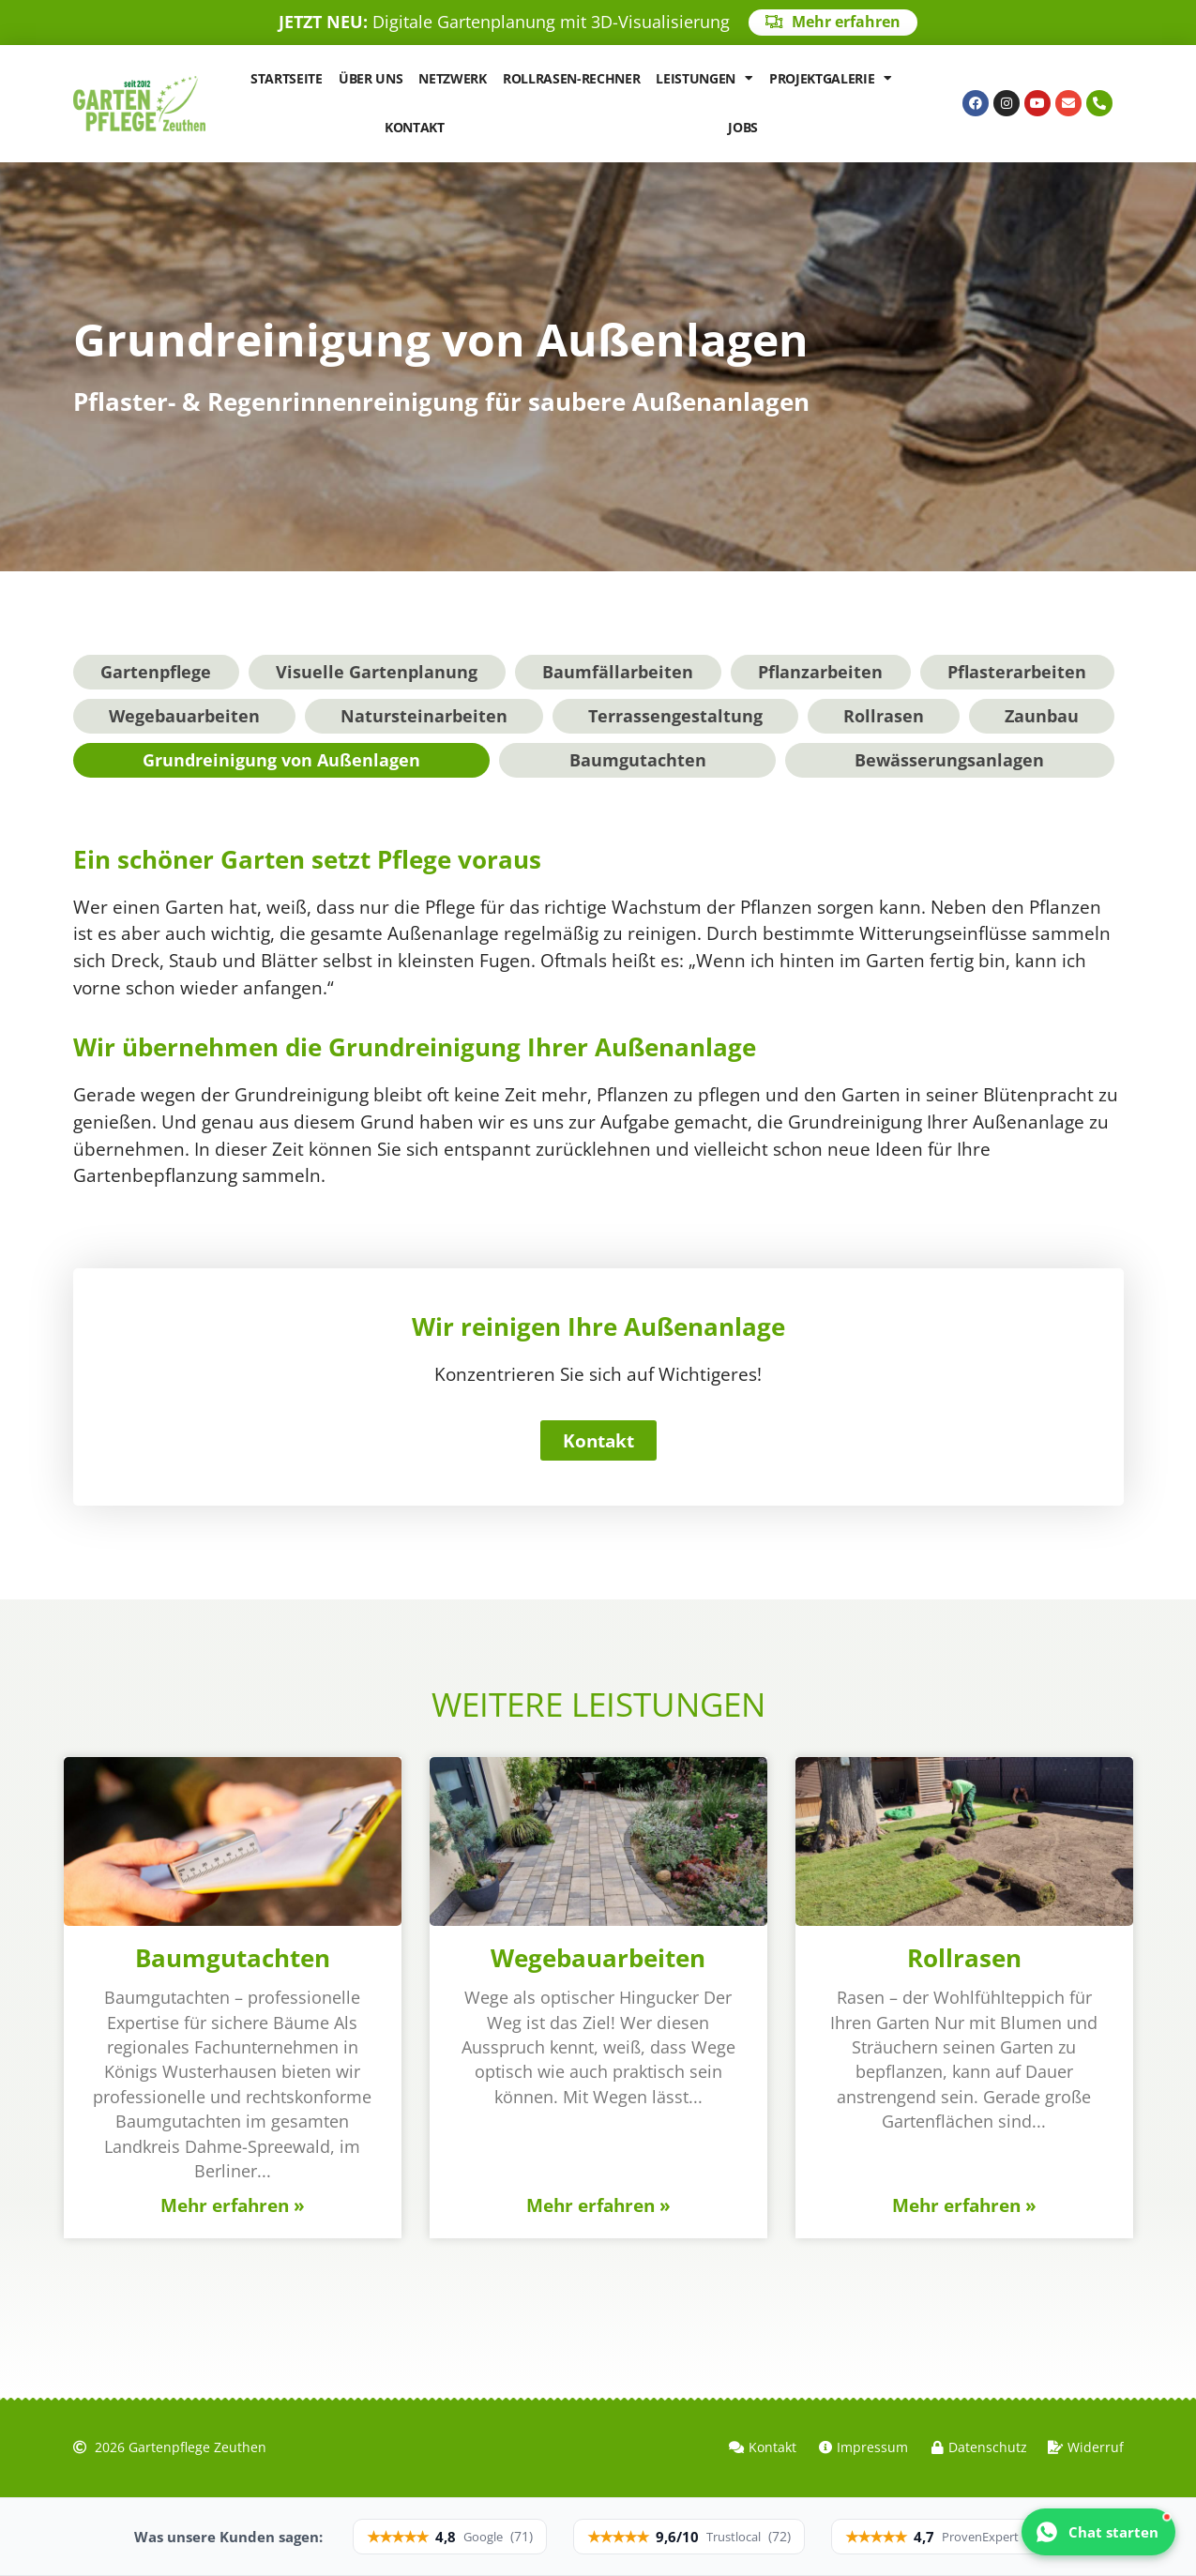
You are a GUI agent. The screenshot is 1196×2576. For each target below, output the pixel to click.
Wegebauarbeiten (184, 716)
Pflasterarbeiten (1016, 671)
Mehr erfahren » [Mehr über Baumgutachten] (232, 2205)
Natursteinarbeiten (424, 716)
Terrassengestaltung (675, 716)
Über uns (370, 78)
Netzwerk (452, 78)
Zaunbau (1042, 716)
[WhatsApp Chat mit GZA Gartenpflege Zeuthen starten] (1098, 2531)
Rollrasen (883, 716)
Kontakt (415, 127)
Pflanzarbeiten (820, 671)
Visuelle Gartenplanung (376, 671)
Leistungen (704, 79)
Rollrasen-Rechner (571, 78)
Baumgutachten (637, 760)
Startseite (286, 78)
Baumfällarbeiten (617, 671)
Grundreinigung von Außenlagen (281, 760)
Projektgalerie (830, 79)
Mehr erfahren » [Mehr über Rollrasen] (964, 2205)
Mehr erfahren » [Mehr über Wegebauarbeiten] (598, 2205)
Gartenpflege (155, 671)
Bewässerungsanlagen (949, 760)
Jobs (743, 127)
